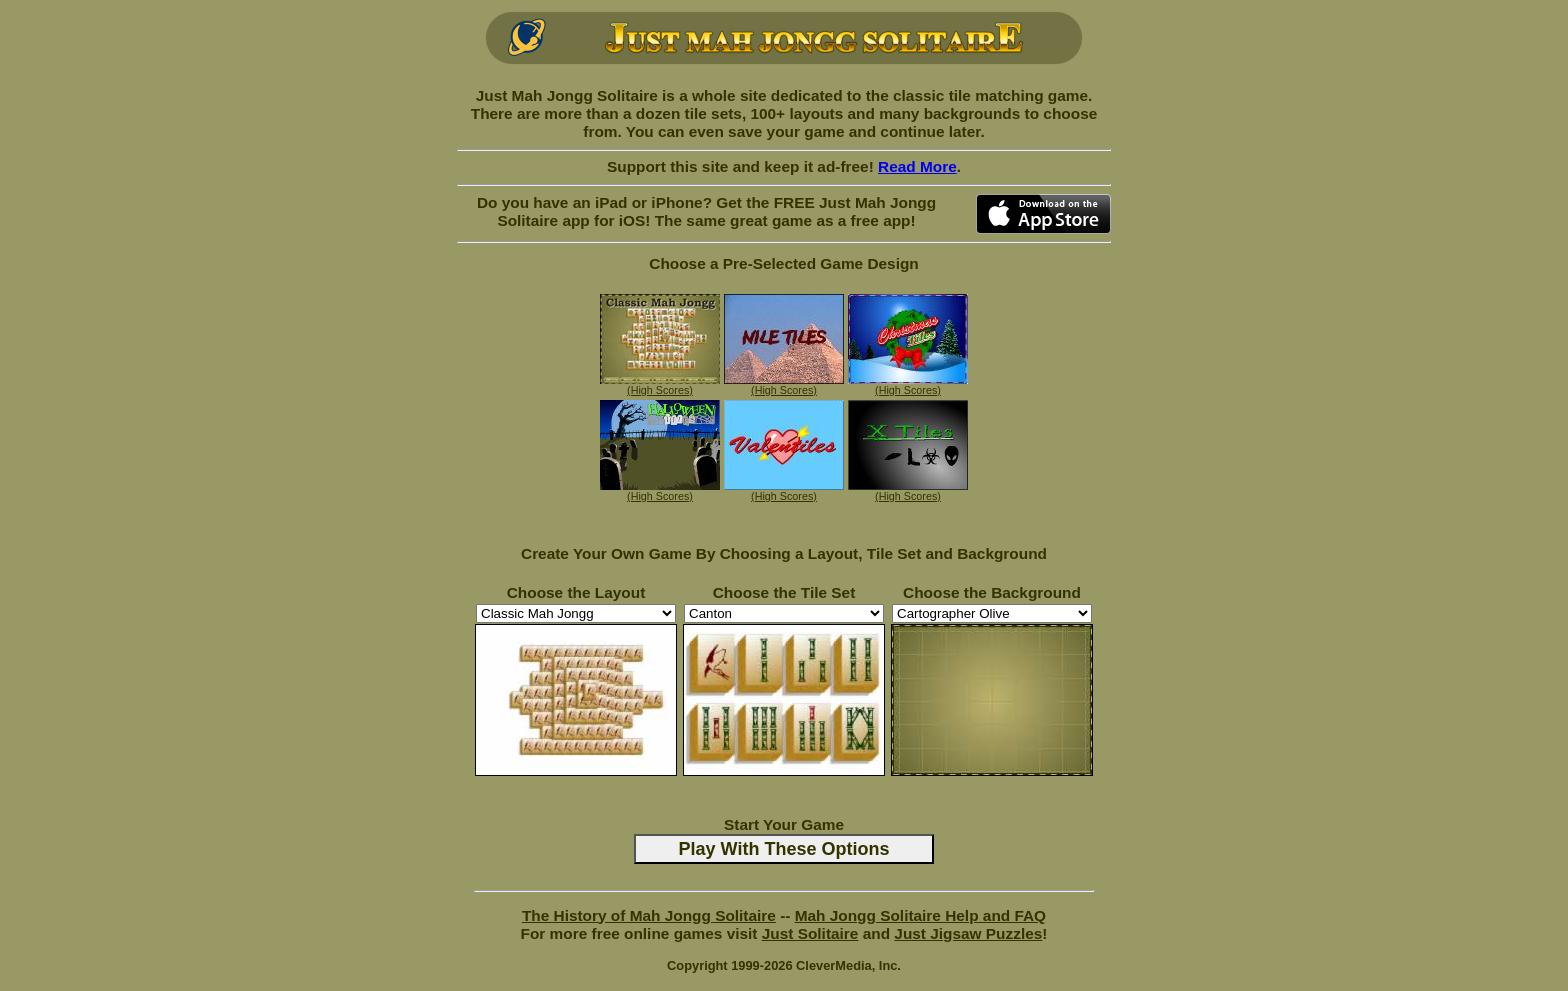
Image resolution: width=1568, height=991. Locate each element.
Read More (917, 166)
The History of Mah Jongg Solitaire (649, 915)
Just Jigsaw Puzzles (968, 933)
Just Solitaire (810, 933)
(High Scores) (660, 390)
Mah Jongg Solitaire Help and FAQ (920, 915)
